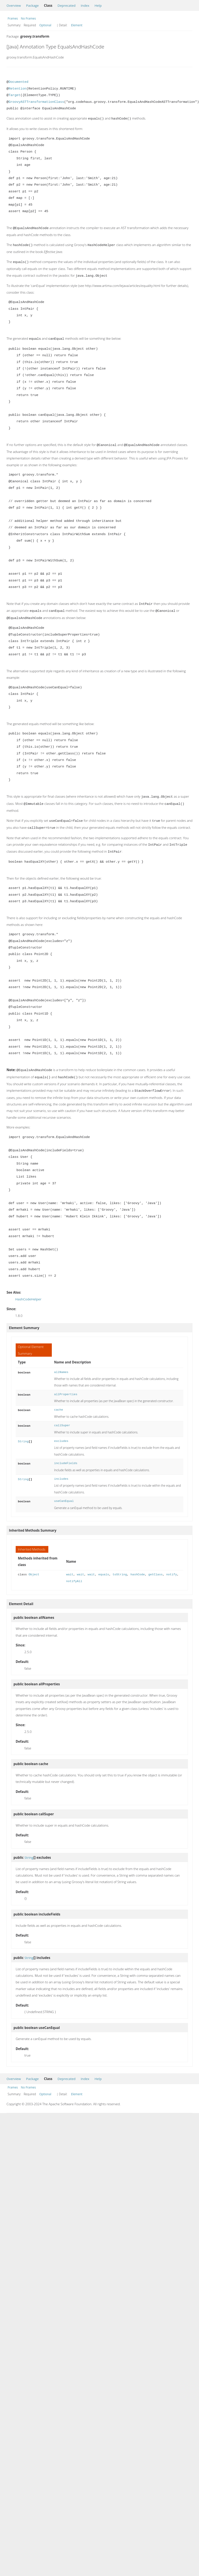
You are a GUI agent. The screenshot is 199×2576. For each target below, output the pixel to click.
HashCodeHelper (28, 1291)
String (23, 1433)
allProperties (65, 1386)
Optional (45, 25)
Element (76, 25)
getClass (155, 1566)
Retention (17, 89)
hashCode (137, 1566)
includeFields (65, 1455)
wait (69, 1566)
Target (14, 95)
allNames (61, 1364)
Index (85, 5)
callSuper (62, 1417)
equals (103, 1566)
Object (34, 1566)
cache (58, 1401)
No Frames (28, 18)
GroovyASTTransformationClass (36, 102)
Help (98, 5)
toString (120, 1566)
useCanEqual (64, 1493)
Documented (18, 82)
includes (61, 1471)
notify (171, 1566)
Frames (13, 18)
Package (32, 5)
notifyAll (74, 1573)
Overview (14, 5)
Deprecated (66, 5)
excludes (61, 1433)
